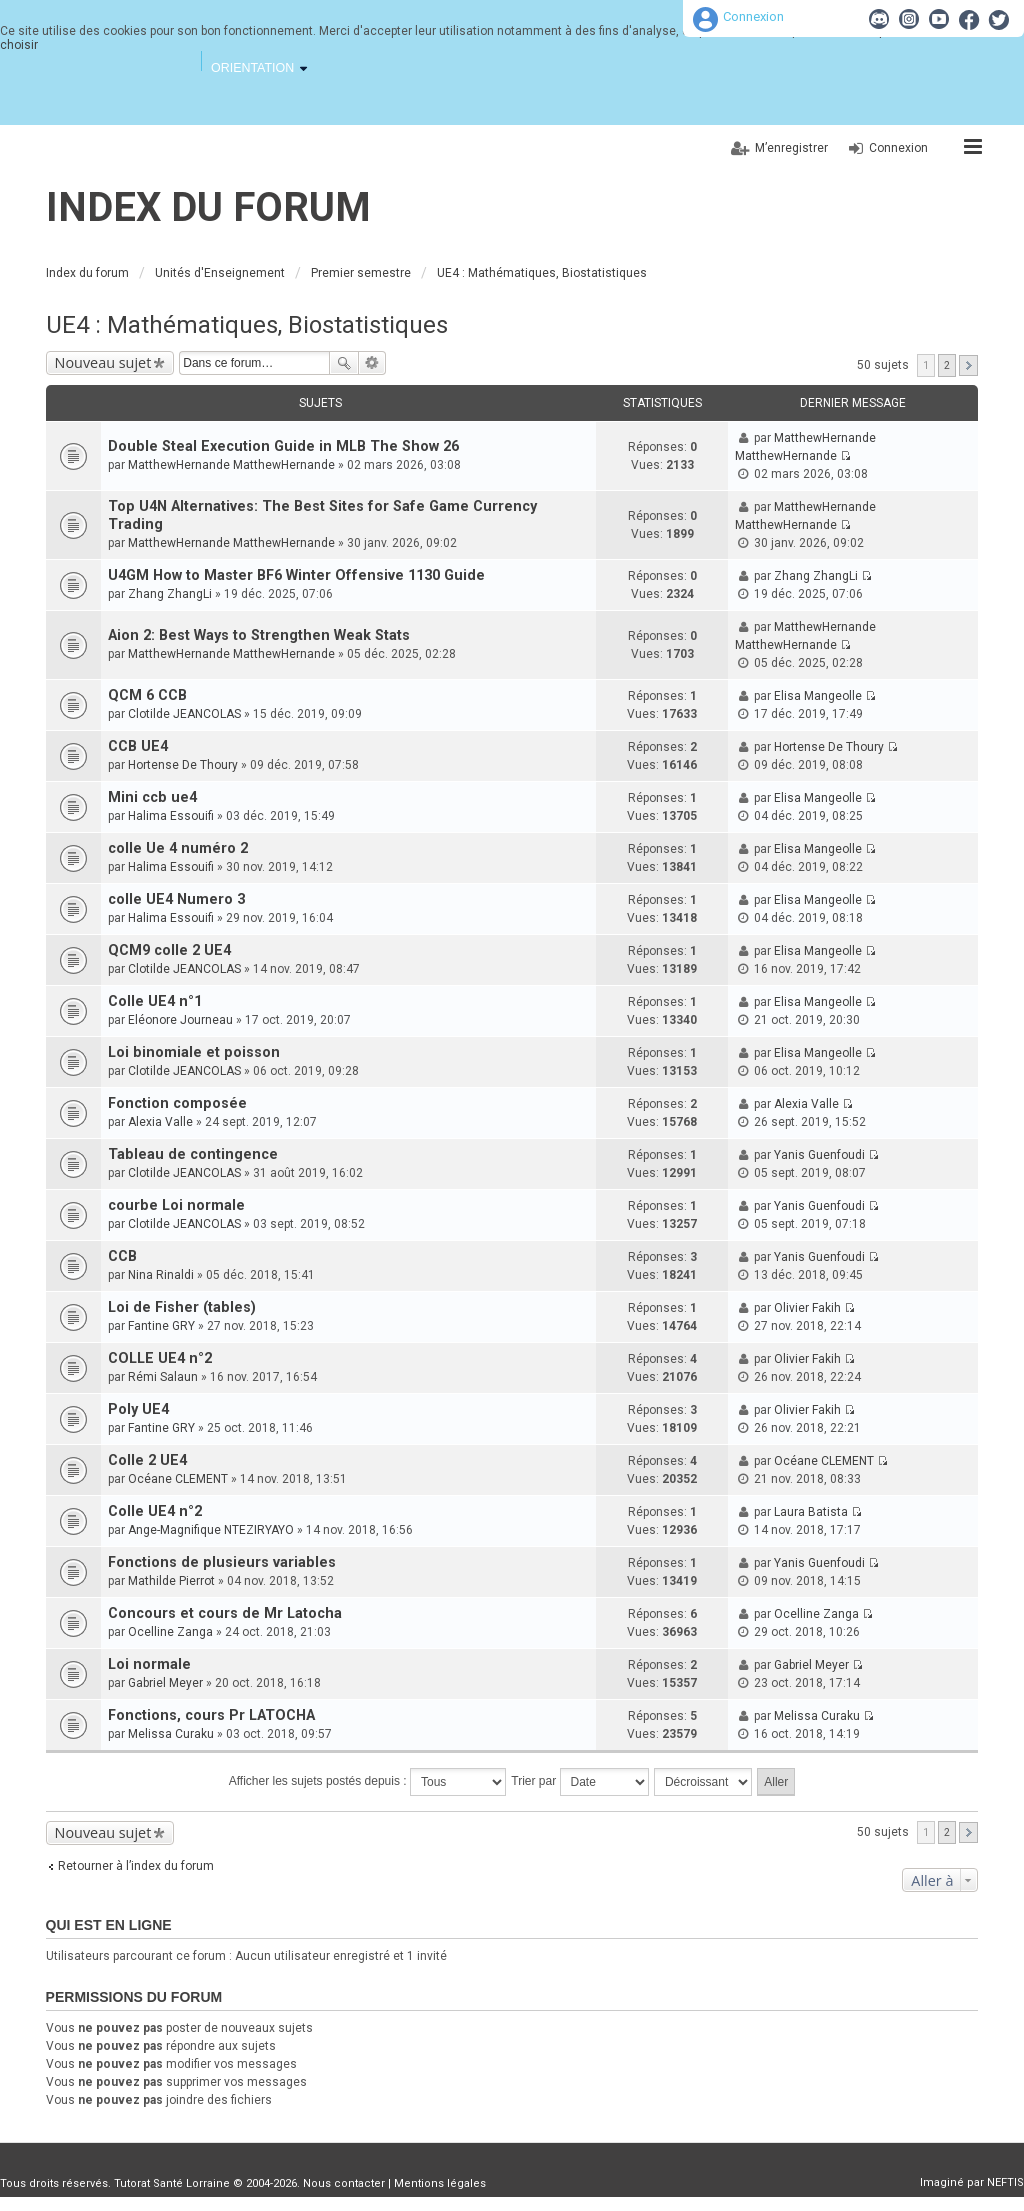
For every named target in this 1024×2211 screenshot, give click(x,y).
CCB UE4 (138, 746)
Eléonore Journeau (180, 1020)
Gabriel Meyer (165, 1683)
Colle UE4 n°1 (155, 1001)
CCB (122, 1256)
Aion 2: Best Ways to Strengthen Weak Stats (259, 635)
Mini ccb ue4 (152, 797)
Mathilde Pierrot (171, 1581)
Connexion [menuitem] (898, 148)
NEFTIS (1005, 2182)
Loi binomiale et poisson (194, 1052)
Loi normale (149, 1664)
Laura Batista (811, 1512)
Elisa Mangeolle (818, 696)
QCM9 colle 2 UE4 (169, 950)
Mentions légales (440, 2183)
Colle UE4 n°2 (155, 1511)
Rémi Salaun (163, 1377)
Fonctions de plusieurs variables (222, 1562)
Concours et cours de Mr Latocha (225, 1613)
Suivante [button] (968, 365)
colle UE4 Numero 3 (176, 899)
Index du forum (208, 207)
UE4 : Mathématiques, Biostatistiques (247, 325)
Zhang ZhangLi (170, 594)
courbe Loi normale (176, 1205)
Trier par (579, 1782)
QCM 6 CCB (147, 695)
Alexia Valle (160, 1122)
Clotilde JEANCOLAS (184, 714)
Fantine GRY (161, 1326)
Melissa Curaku (171, 1734)
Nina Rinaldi (161, 1275)
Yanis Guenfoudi (819, 1155)
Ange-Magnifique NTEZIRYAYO (211, 1530)
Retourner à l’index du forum (136, 1866)
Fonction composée (177, 1103)
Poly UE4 (138, 1409)
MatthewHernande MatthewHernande (231, 465)
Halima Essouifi (171, 816)
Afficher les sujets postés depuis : (367, 1782)
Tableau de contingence (193, 1154)
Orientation (252, 68)
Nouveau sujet (103, 362)
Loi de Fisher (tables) (182, 1307)
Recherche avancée (372, 363)
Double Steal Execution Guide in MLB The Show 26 (283, 446)
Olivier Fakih (807, 1308)
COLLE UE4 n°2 (160, 1358)
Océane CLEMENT (178, 1479)
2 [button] (947, 365)
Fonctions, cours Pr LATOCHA (211, 1715)
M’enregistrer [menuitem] (791, 148)
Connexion (753, 16)
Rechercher (344, 363)
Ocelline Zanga (170, 1632)
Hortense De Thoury (183, 765)
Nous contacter (344, 2183)
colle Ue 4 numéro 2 (178, 848)
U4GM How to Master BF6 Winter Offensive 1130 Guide (296, 575)
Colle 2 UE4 (147, 1460)
